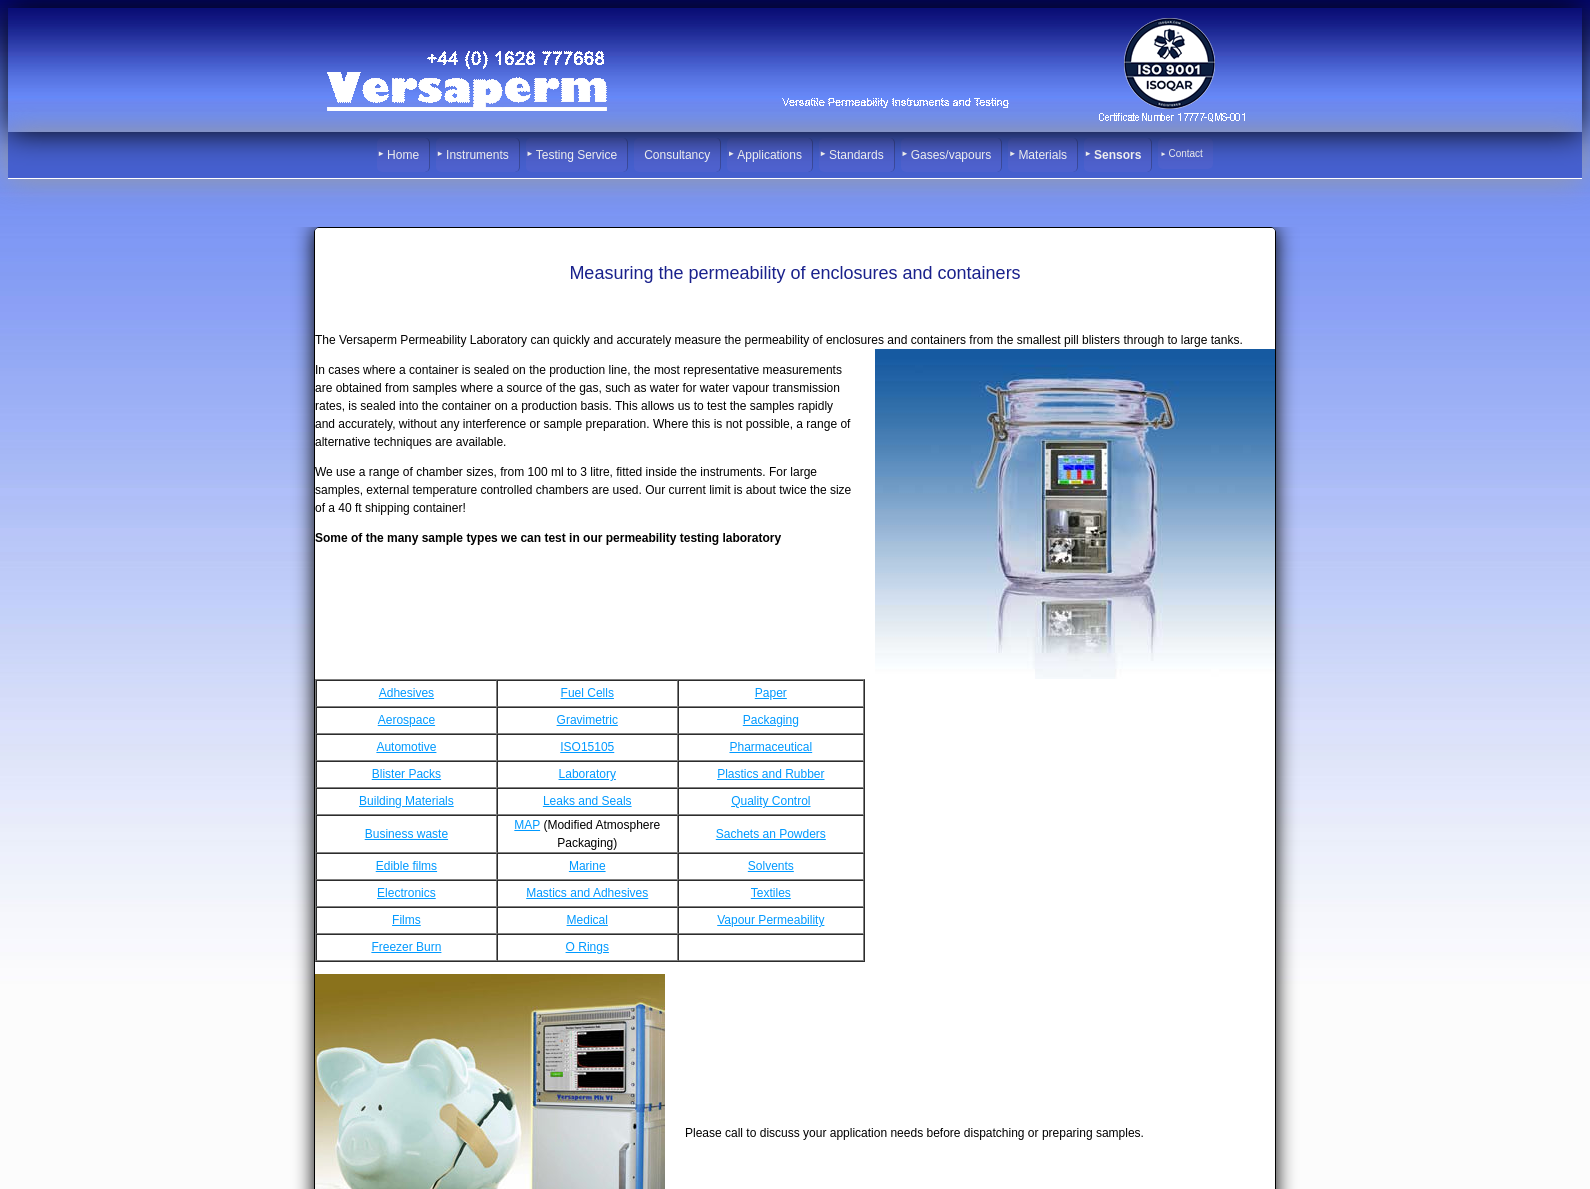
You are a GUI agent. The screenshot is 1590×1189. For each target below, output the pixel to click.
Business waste (406, 834)
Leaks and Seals (587, 801)
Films (406, 920)
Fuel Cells (587, 693)
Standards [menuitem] (856, 155)
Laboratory (587, 774)
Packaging (771, 720)
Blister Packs (406, 774)
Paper (771, 693)
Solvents (771, 866)
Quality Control (770, 801)
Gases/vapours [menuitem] (951, 155)
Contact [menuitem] (1185, 153)
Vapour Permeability (770, 920)
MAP (527, 825)
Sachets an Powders (771, 834)
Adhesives (406, 693)
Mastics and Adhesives (587, 893)
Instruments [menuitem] (477, 155)
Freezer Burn (406, 947)
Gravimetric (587, 720)
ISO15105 (587, 747)
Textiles (771, 893)
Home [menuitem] (403, 155)
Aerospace (406, 720)
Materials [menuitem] (1042, 155)
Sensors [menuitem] (1117, 155)
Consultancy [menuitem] (677, 155)
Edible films (406, 866)
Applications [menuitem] (769, 155)
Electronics (406, 893)
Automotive (406, 747)
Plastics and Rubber (770, 774)
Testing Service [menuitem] (576, 155)
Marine (587, 866)
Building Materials (406, 801)
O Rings (587, 947)
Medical (587, 920)
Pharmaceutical (770, 747)
